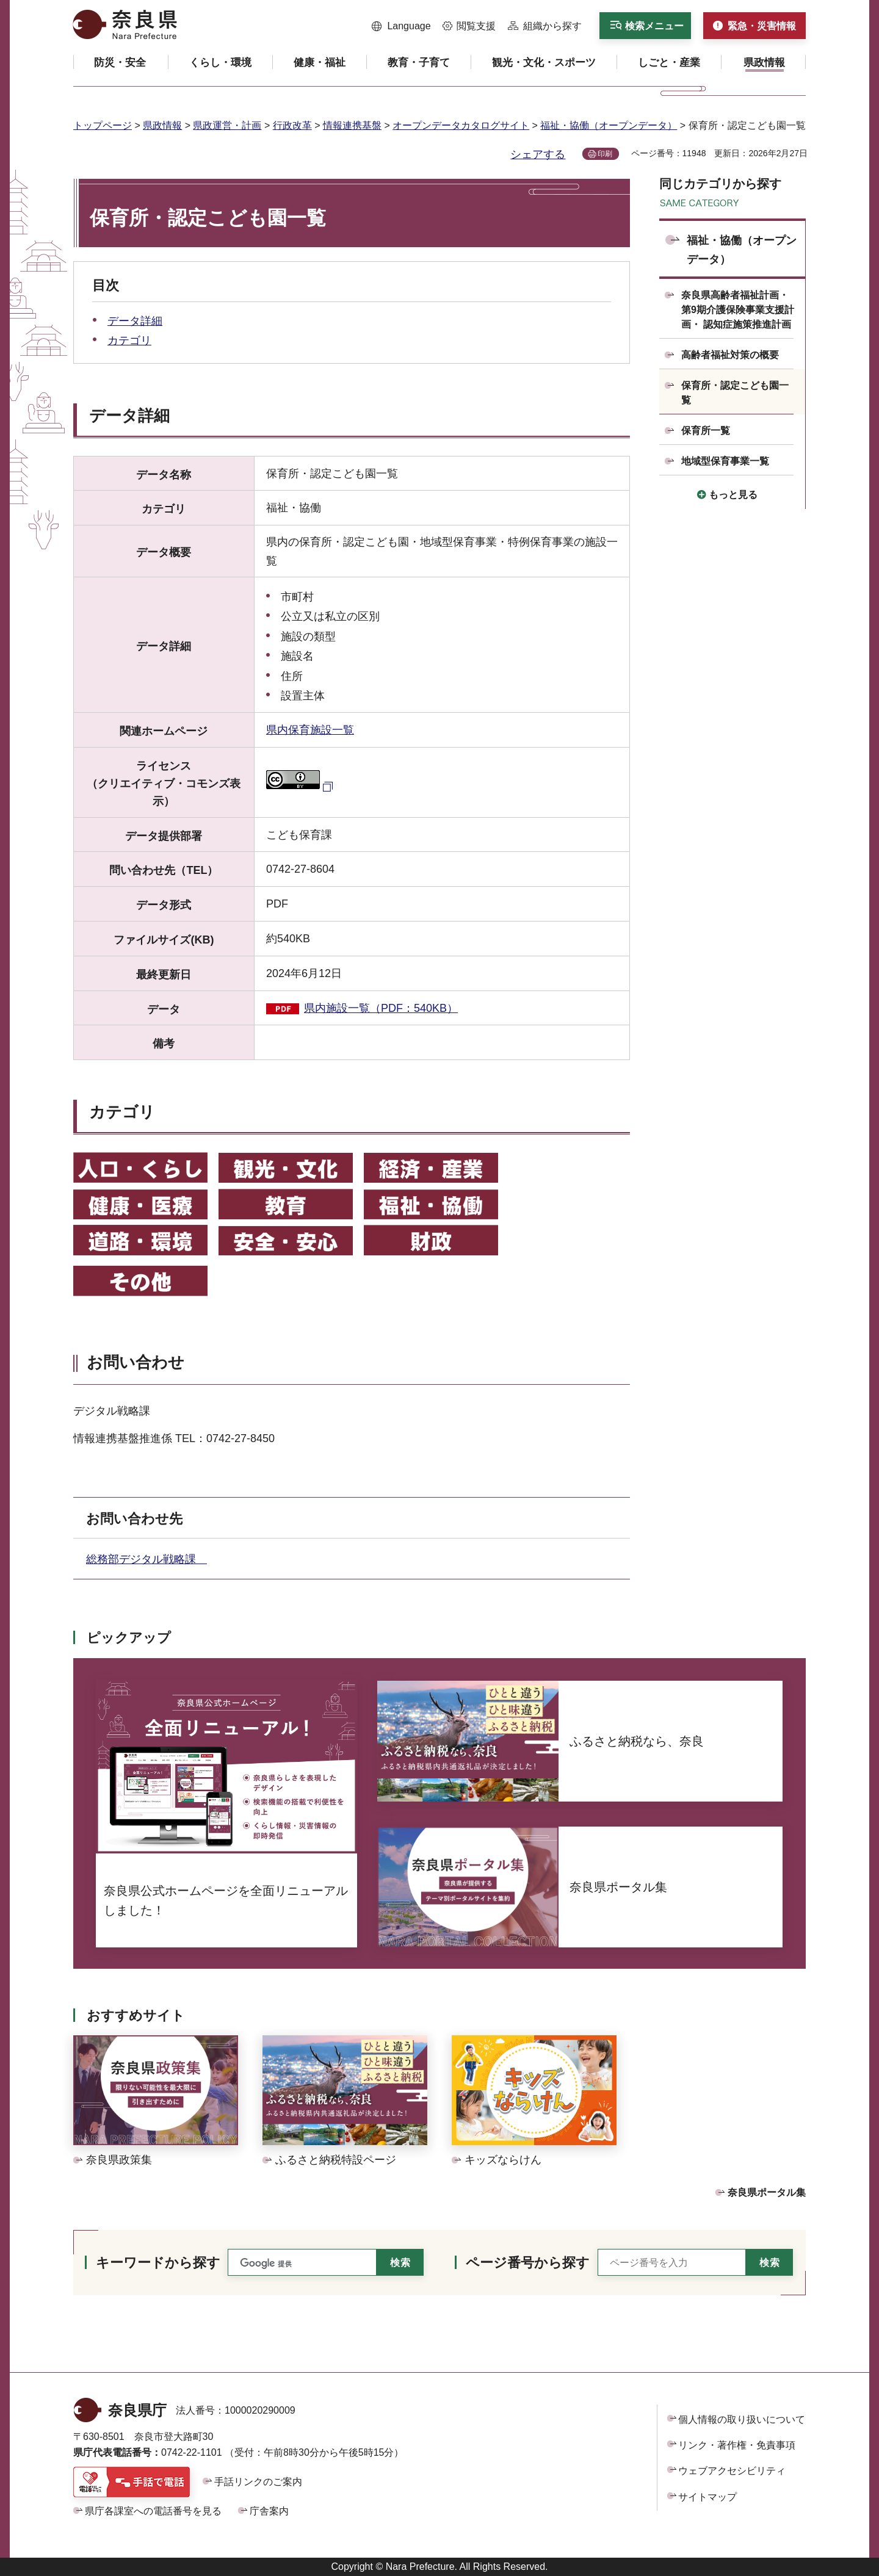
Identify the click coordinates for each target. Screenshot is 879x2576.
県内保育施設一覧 (310, 730)
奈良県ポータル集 (767, 2192)
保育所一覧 (705, 430)
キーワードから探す (158, 2262)
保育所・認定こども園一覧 (735, 392)
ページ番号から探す (528, 2262)
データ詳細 (134, 321)
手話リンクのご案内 (258, 2482)
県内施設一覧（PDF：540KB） (381, 1008)
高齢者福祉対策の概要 (730, 355)
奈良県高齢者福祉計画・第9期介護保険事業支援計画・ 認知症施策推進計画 (737, 310)
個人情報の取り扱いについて (741, 2419)
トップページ (102, 125)
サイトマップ (707, 2497)
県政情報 (162, 125)
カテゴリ (129, 340)
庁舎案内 (269, 2511)
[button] (401, 26)
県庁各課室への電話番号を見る (153, 2511)
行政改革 (292, 125)
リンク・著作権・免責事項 (736, 2445)
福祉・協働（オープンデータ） (608, 125)
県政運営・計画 (227, 125)
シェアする (537, 154)
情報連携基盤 (352, 125)
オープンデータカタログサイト (460, 125)
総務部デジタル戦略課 (146, 1559)
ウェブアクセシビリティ (732, 2471)
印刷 (605, 154)
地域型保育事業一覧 (725, 461)
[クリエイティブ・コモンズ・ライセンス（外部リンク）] (301, 785)
